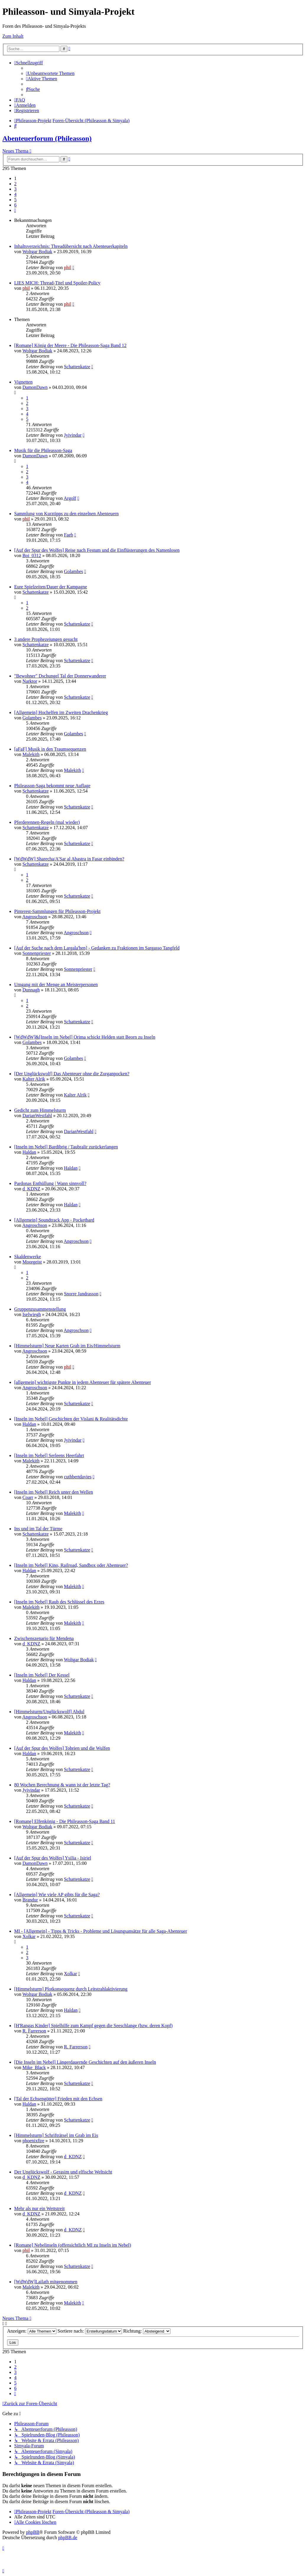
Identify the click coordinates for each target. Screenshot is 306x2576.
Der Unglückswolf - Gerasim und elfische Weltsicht (63, 2171)
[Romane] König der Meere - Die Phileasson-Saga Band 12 (70, 345)
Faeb (68, 534)
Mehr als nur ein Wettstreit (39, 2208)
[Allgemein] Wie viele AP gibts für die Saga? (57, 1894)
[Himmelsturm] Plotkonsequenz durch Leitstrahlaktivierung (70, 1988)
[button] (15, 210)
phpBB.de (67, 2537)
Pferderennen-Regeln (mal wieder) (47, 822)
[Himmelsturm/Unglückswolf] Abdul (49, 1711)
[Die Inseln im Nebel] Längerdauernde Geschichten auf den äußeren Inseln (85, 2062)
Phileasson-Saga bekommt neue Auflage (52, 785)
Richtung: (146, 2330)
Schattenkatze (77, 366)
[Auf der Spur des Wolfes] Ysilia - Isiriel (52, 1857)
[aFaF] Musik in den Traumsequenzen (50, 749)
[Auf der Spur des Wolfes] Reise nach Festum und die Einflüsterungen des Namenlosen (97, 550)
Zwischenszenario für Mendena (44, 1638)
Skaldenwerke (27, 1256)
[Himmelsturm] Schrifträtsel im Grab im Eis (56, 2135)
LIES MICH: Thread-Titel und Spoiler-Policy (57, 282)
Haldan (29, 1152)
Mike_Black (34, 2067)
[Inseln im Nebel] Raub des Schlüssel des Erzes (59, 1601)
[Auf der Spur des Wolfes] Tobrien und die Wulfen (62, 1748)
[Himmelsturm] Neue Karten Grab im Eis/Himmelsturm (67, 1345)
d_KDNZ (31, 1188)
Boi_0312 (31, 555)
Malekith (31, 754)
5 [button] (15, 199)
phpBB (32, 2532)
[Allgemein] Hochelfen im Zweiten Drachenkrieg (61, 712)
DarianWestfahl (37, 1115)
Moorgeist (32, 1261)
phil (67, 267)
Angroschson (34, 916)
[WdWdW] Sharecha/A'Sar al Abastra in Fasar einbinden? (69, 858)
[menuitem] (50, 73)
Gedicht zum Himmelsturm (40, 1110)
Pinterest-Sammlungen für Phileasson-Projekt (57, 911)
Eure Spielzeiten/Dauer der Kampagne (50, 586)
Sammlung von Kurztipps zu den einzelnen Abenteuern (66, 513)
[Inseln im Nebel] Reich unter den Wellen (53, 1492)
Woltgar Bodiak (37, 251)
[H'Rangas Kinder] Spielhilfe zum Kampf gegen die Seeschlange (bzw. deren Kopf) (93, 2025)
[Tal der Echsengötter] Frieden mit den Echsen (58, 2098)
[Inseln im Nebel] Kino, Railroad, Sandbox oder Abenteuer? (71, 1565)
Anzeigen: (31, 2330)
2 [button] (15, 183)
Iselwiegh (31, 1314)
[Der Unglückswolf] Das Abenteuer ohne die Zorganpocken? (71, 1073)
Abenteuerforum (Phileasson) (47, 138)
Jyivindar (73, 435)
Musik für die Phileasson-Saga (43, 450)
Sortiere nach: (90, 2330)
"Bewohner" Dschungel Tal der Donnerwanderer (60, 675)
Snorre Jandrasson (81, 1293)
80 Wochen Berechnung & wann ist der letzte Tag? (62, 1784)
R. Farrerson (34, 2030)
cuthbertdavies (77, 1476)
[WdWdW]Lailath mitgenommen (45, 2281)
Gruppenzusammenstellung (40, 1309)
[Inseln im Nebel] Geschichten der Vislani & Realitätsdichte (71, 1418)
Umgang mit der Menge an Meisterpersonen (56, 984)
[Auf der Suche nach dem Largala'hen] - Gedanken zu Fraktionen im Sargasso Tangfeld (97, 947)
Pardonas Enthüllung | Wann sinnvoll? (50, 1183)
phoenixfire (33, 2140)
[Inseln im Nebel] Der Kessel (42, 1674)
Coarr (27, 1497)
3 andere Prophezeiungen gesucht (46, 639)
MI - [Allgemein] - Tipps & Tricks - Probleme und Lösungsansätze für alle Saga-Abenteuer (100, 1931)
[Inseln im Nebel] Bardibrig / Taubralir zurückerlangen (66, 1146)
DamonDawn (35, 387)
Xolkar (28, 1936)
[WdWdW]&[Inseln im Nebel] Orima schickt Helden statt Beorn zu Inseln (84, 1037)
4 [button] (15, 194)
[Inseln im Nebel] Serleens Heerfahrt (49, 1455)
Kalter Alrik (33, 1078)
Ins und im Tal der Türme (38, 1528)
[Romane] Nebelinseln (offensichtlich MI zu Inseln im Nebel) (72, 2245)
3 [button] (15, 189)
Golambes (73, 571)
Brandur (30, 1899)
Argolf (70, 498)
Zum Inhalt (13, 36)
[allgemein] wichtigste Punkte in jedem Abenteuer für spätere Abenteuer (82, 1382)
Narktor (29, 681)
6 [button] (15, 204)
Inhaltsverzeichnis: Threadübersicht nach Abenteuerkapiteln (71, 246)
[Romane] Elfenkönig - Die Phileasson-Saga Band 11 (64, 1821)
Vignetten (23, 381)
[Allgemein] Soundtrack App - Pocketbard (54, 1219)
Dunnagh (31, 989)
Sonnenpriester (36, 953)
